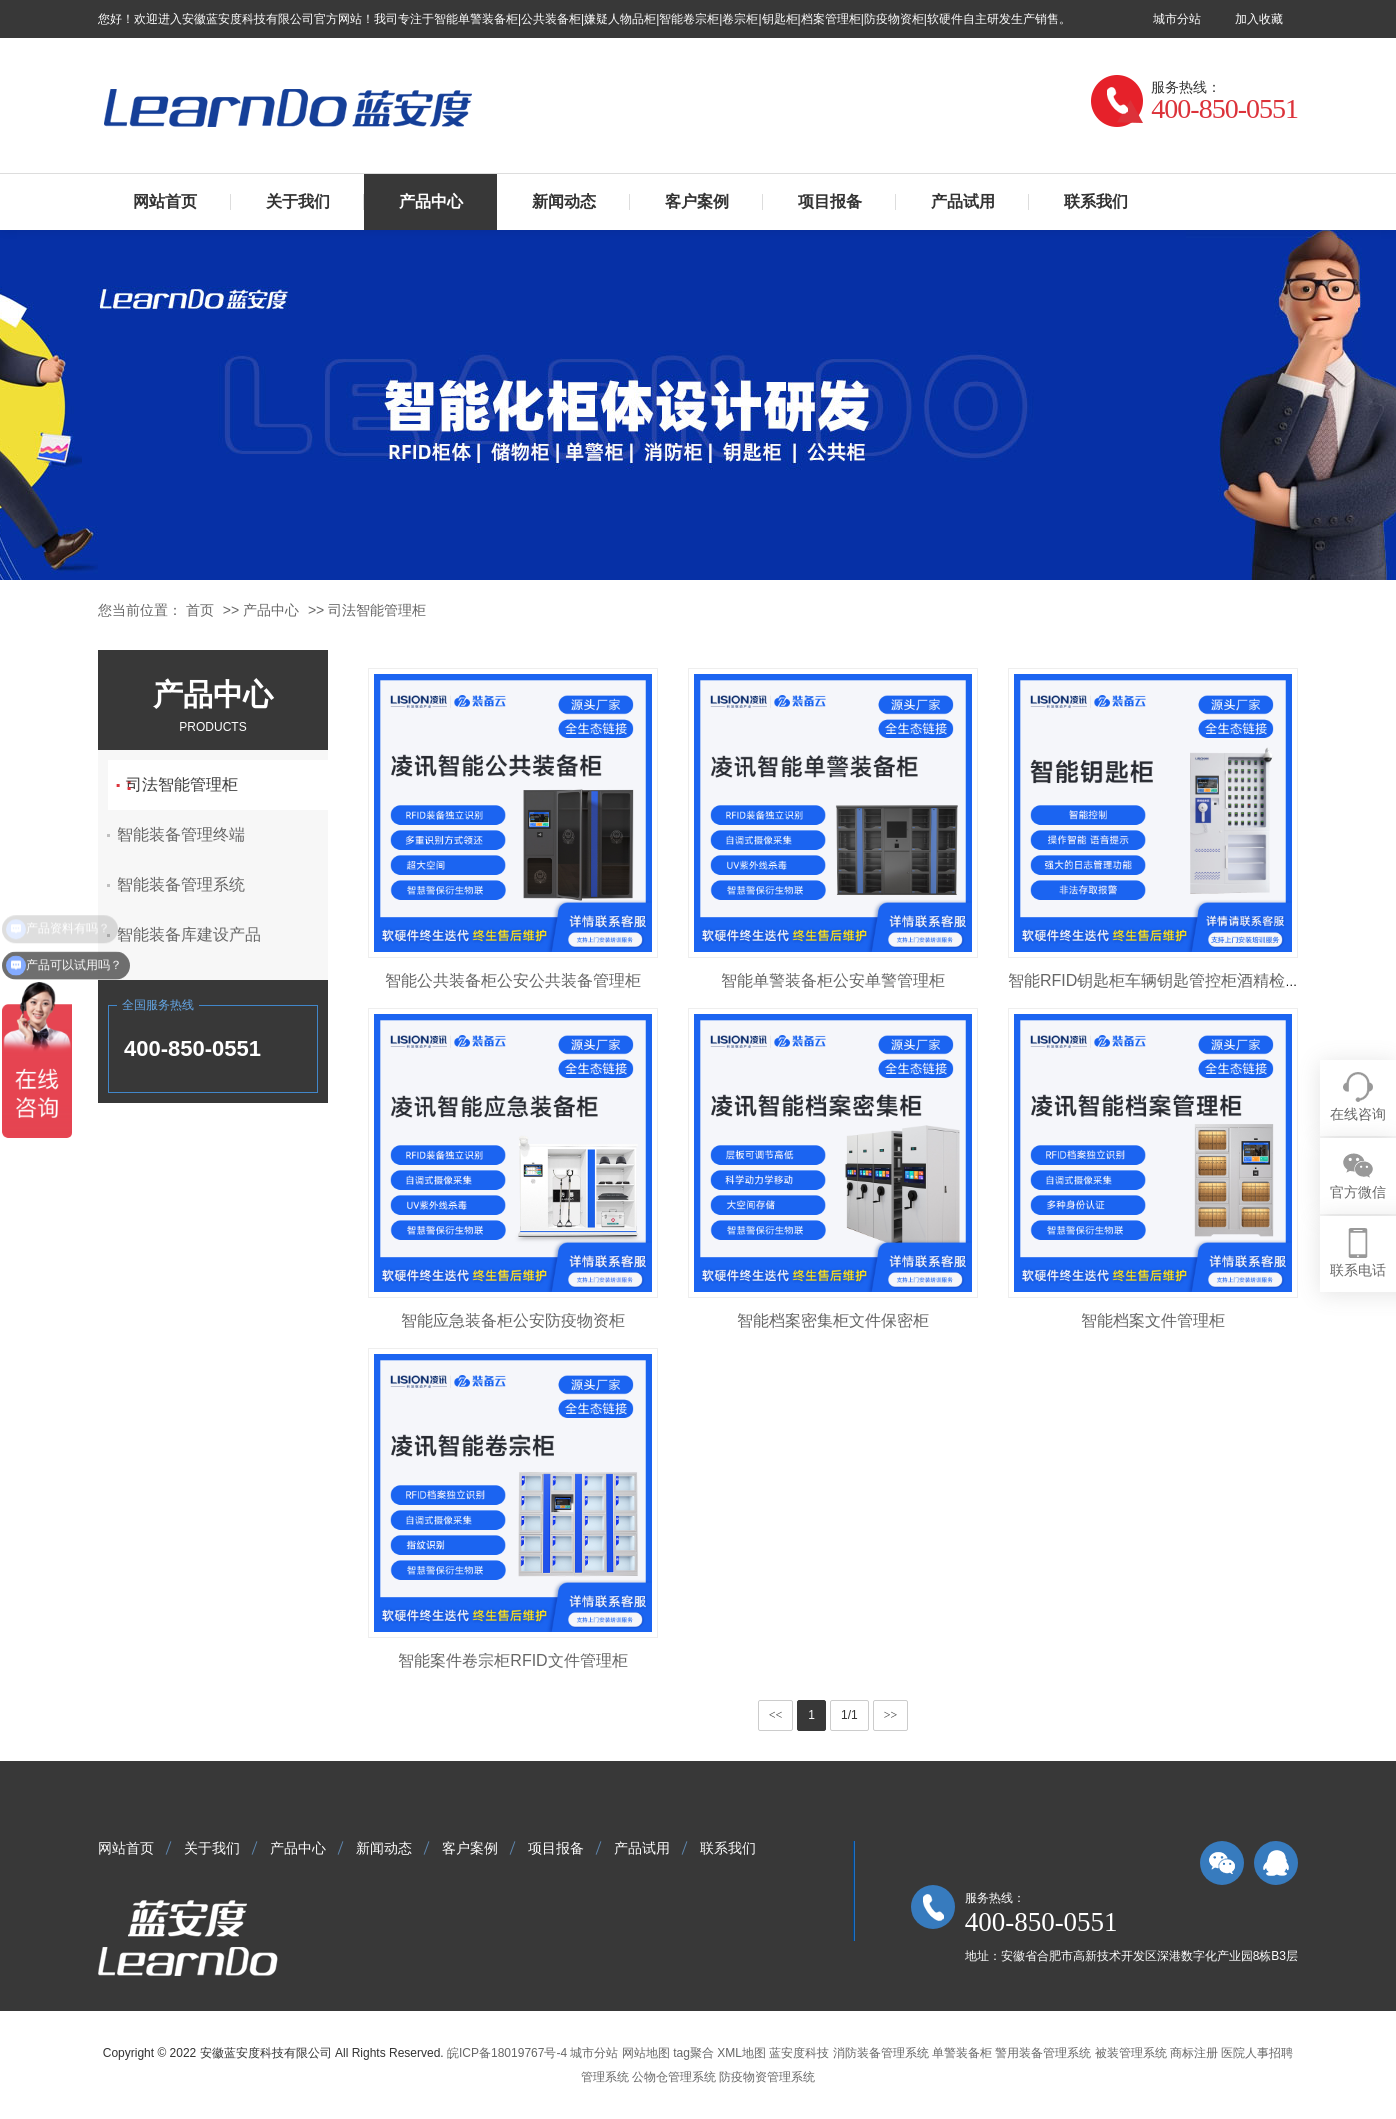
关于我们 (298, 201)
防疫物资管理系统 (767, 2077)
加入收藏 (1259, 19)
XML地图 (741, 2053)
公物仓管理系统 (674, 2077)
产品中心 (431, 201)
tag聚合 (693, 2053)
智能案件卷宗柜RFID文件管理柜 (512, 1660)
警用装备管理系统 (1043, 2053)
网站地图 (646, 2053)
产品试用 (963, 201)
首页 (200, 610)
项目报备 (830, 201)
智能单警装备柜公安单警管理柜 (833, 980)
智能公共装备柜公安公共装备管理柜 (513, 980)
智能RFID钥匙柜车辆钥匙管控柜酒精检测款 (1162, 980)
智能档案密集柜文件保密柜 (833, 1320)
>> (891, 1715)
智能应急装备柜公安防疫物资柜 (513, 1320)
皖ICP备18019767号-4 (507, 2053)
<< (776, 1715)
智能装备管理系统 (195, 884)
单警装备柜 (962, 2053)
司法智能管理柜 (377, 610)
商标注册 (1194, 2053)
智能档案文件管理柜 (1153, 1320)
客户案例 (697, 201)
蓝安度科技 (799, 2053)
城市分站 (1177, 19)
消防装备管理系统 (881, 2053)
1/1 (849, 1715)
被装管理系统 (1131, 2053)
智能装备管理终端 (195, 834)
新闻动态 (564, 201)
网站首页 (165, 201)
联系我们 (1096, 201)
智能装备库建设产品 (203, 934)
